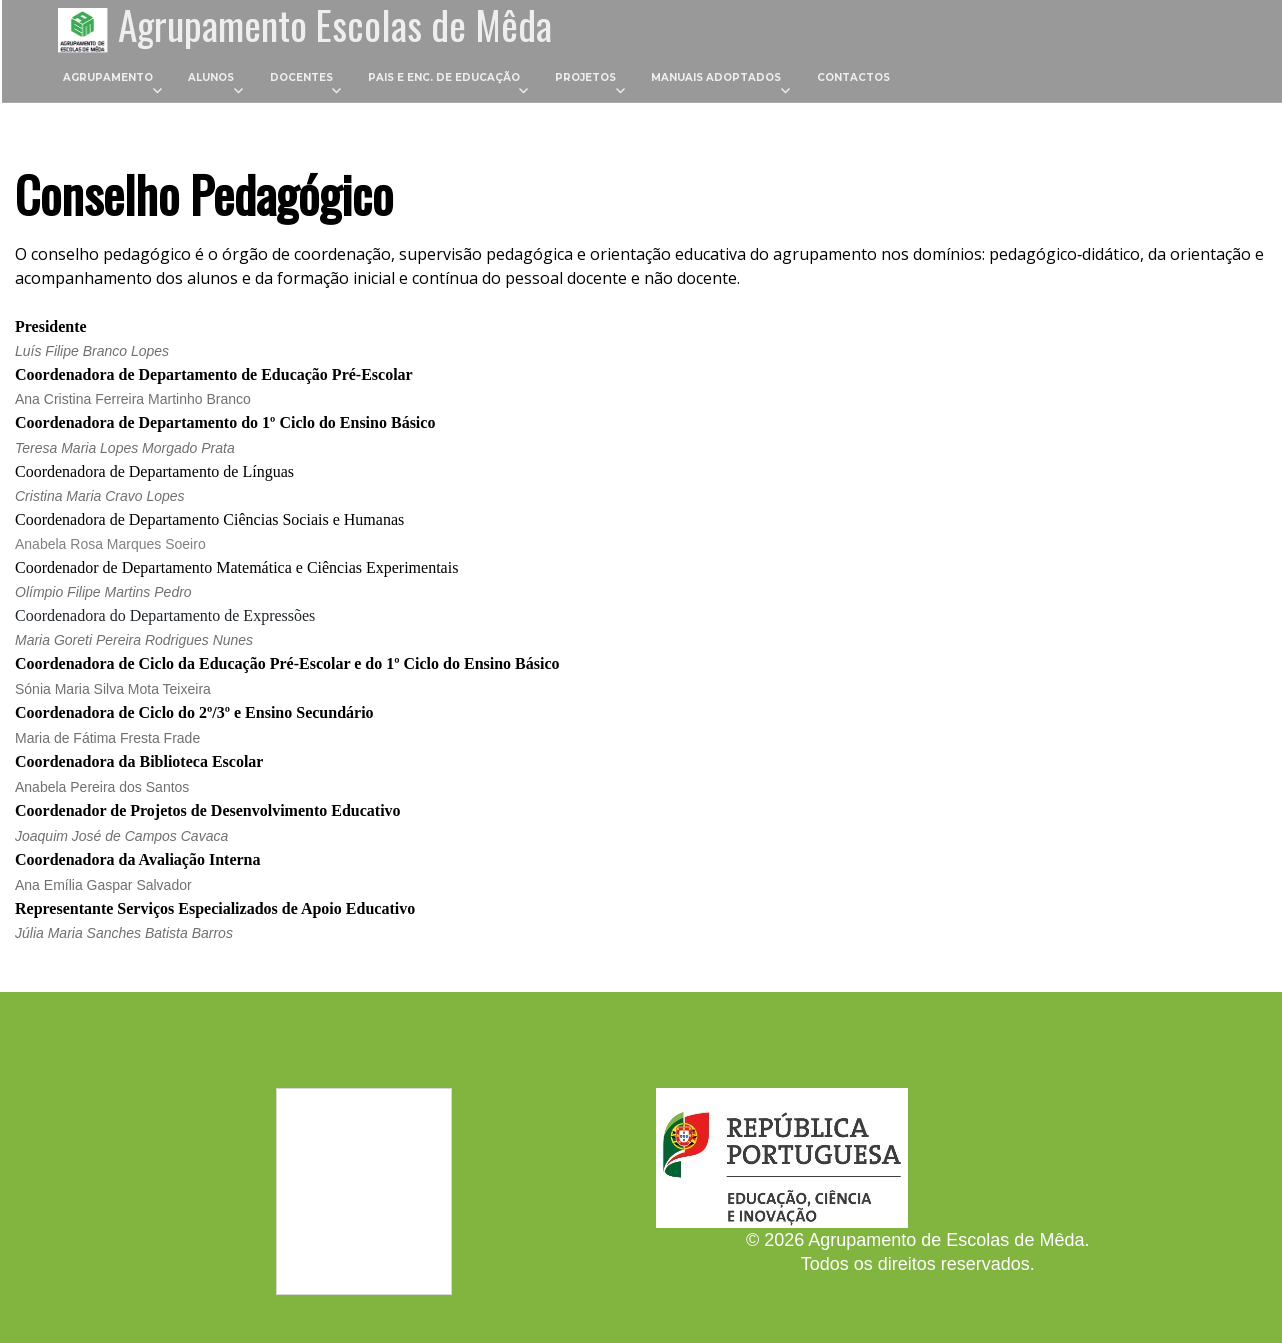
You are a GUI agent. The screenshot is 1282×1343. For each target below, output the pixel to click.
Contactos (853, 78)
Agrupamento (108, 78)
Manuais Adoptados (716, 78)
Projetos (585, 78)
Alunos (211, 78)
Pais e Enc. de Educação (444, 78)
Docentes (301, 78)
